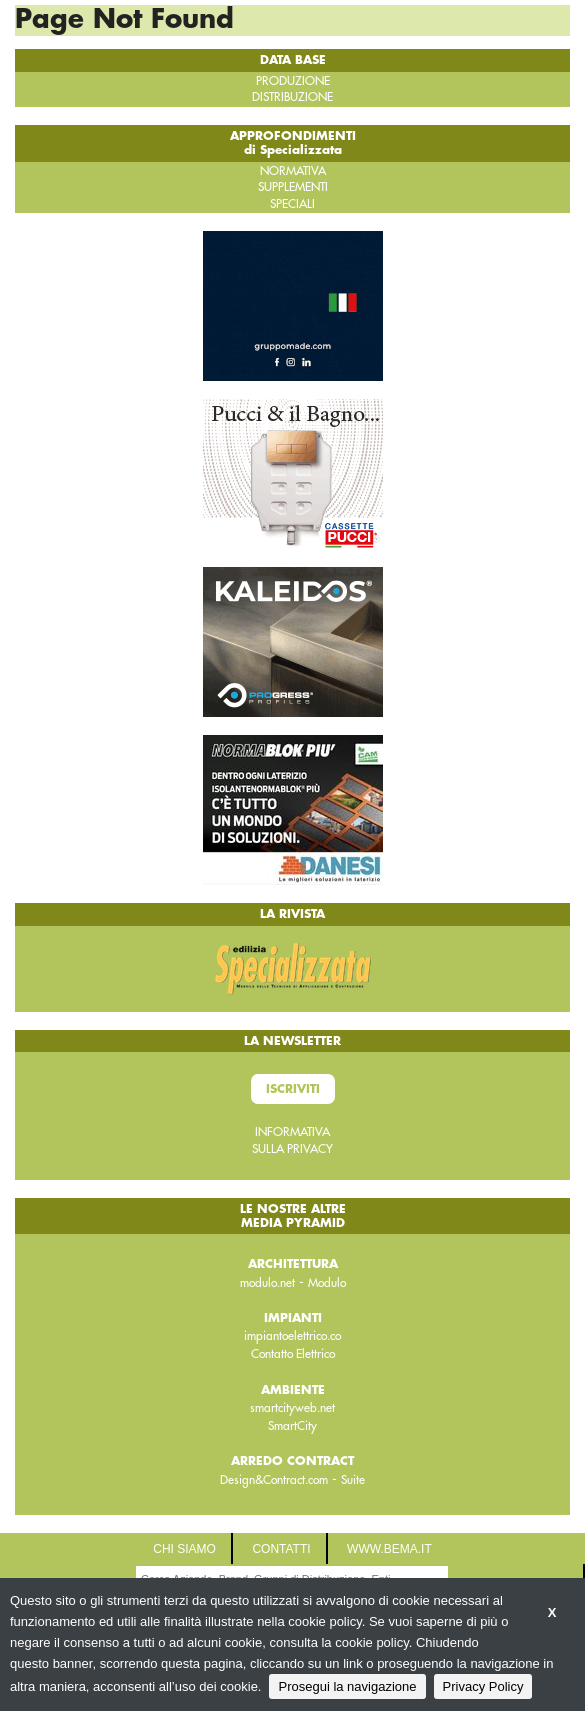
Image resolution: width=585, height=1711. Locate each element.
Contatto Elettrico (293, 1354)
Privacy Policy (483, 1686)
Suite (353, 1480)
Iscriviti (293, 1089)
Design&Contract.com (274, 1480)
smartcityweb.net (292, 1408)
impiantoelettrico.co (292, 1336)
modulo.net (267, 1283)
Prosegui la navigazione (347, 1686)
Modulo (327, 1283)
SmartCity (292, 1426)
